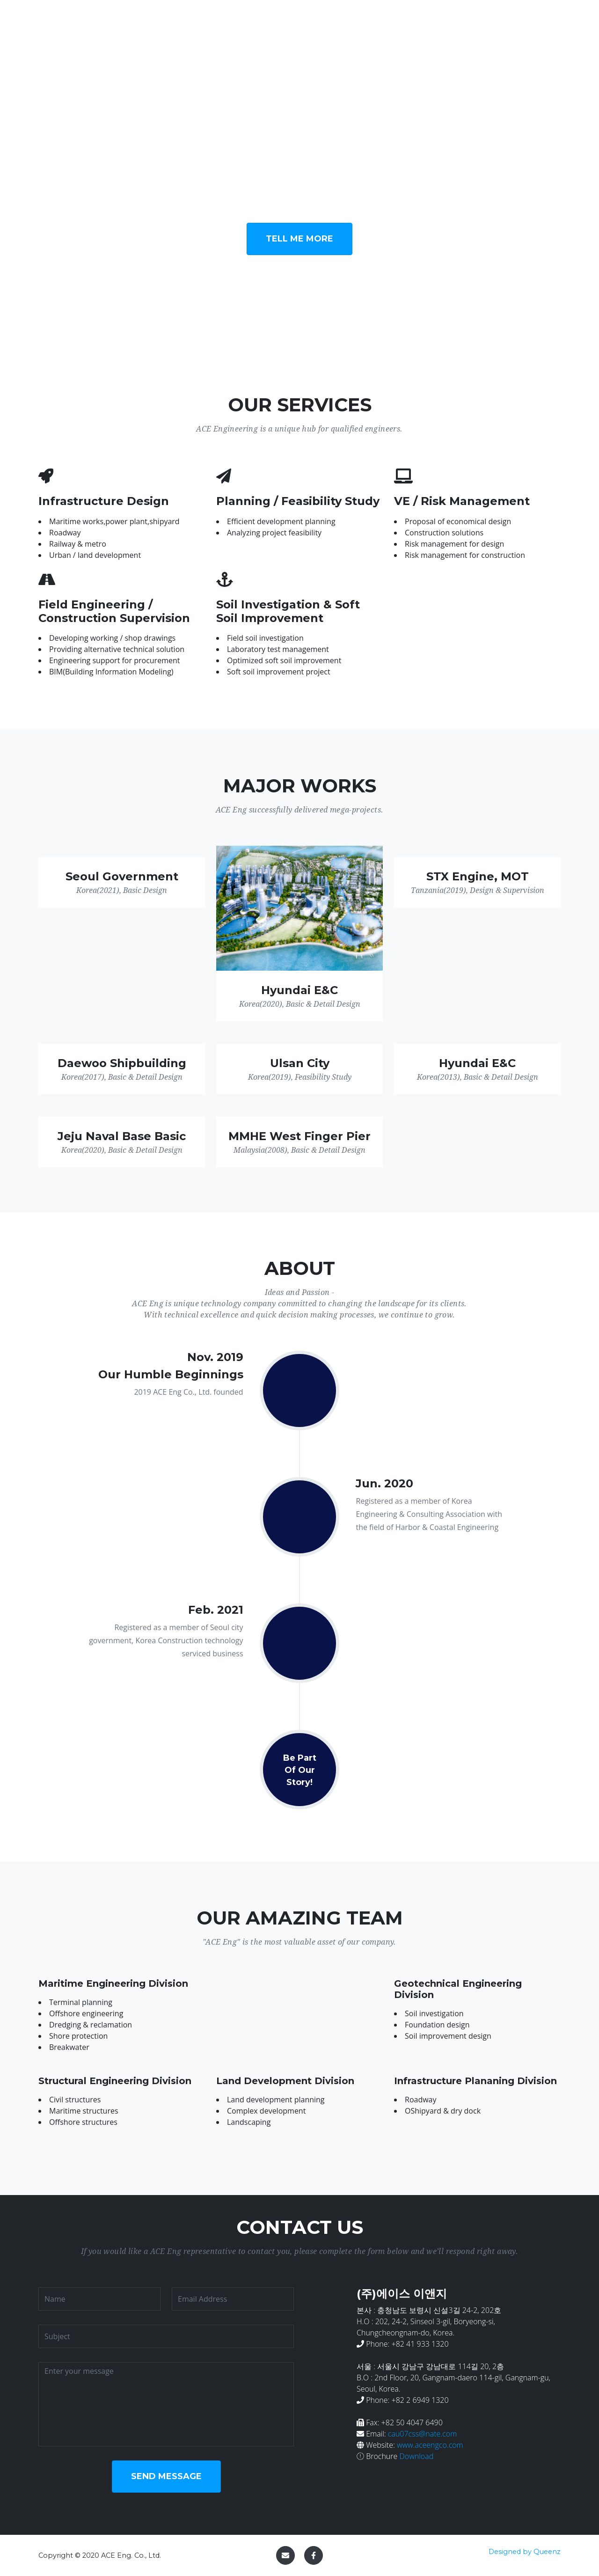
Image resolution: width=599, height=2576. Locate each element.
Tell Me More (299, 239)
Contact (538, 21)
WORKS (406, 21)
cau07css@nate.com (421, 2434)
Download (416, 2456)
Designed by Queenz (525, 2551)
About (451, 21)
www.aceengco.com (430, 2445)
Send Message (166, 2476)
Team (492, 21)
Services (355, 21)
